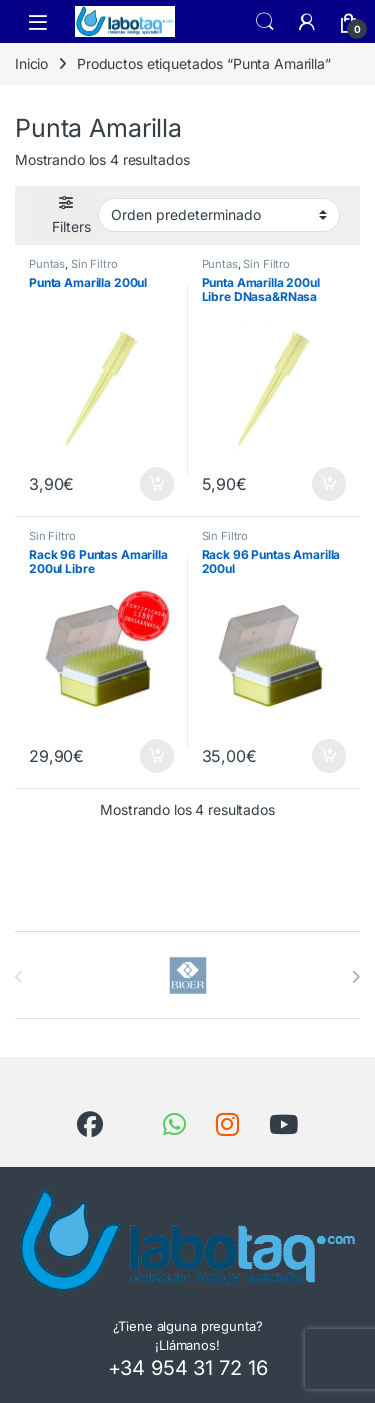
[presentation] (355, 977)
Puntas (47, 264)
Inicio (31, 63)
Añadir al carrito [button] (157, 484)
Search (265, 22)
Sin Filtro (94, 264)
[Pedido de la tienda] (219, 215)
